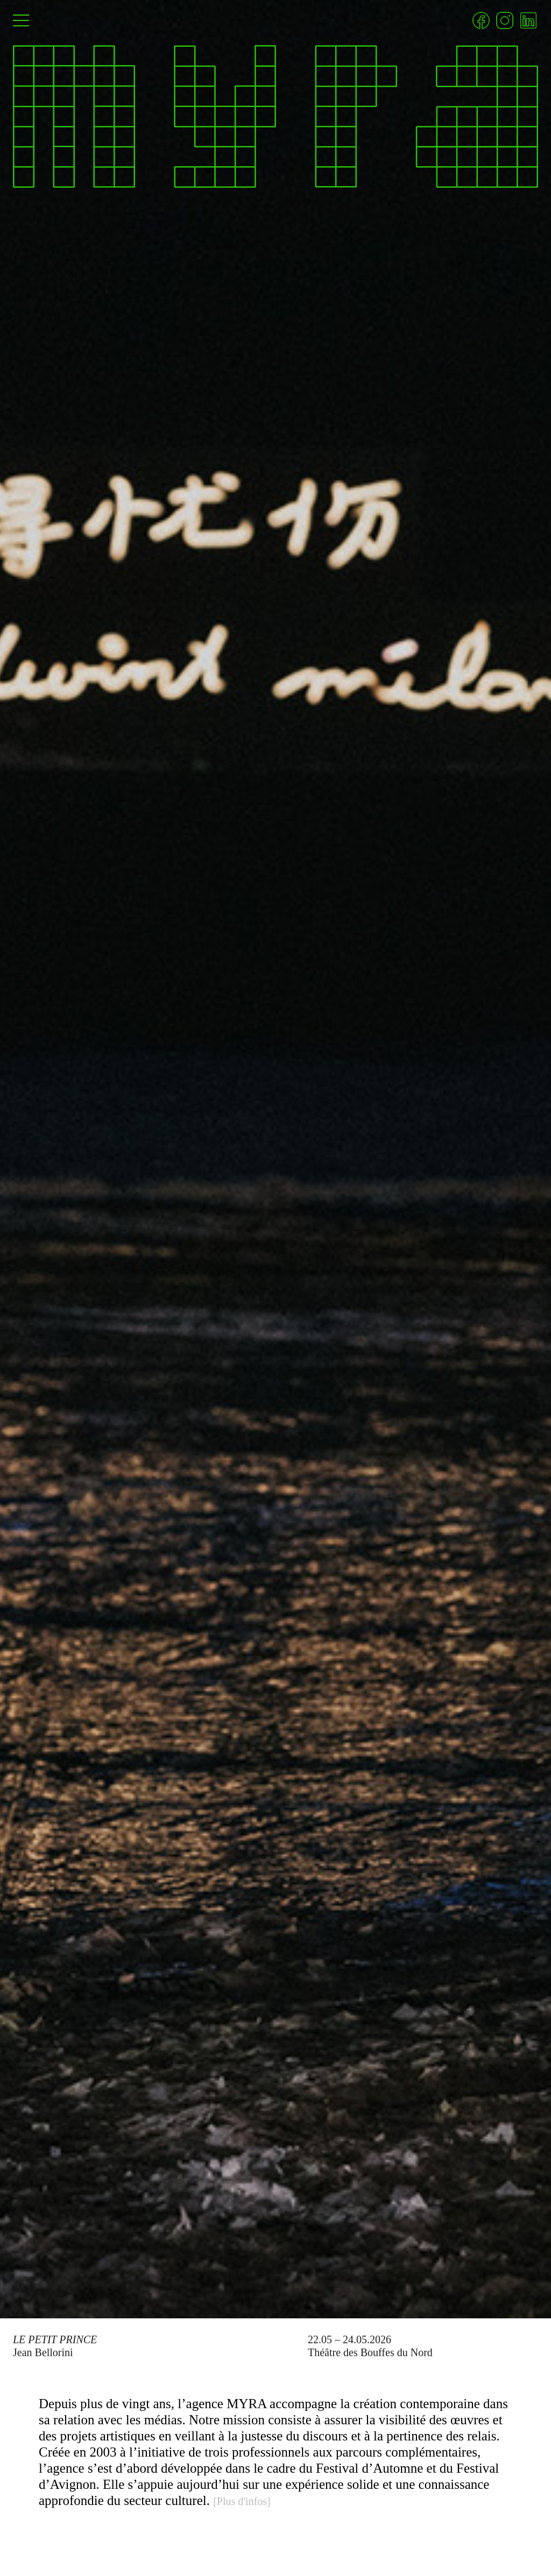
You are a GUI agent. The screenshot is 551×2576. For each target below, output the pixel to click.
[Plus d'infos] (241, 2501)
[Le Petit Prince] (275, 1159)
